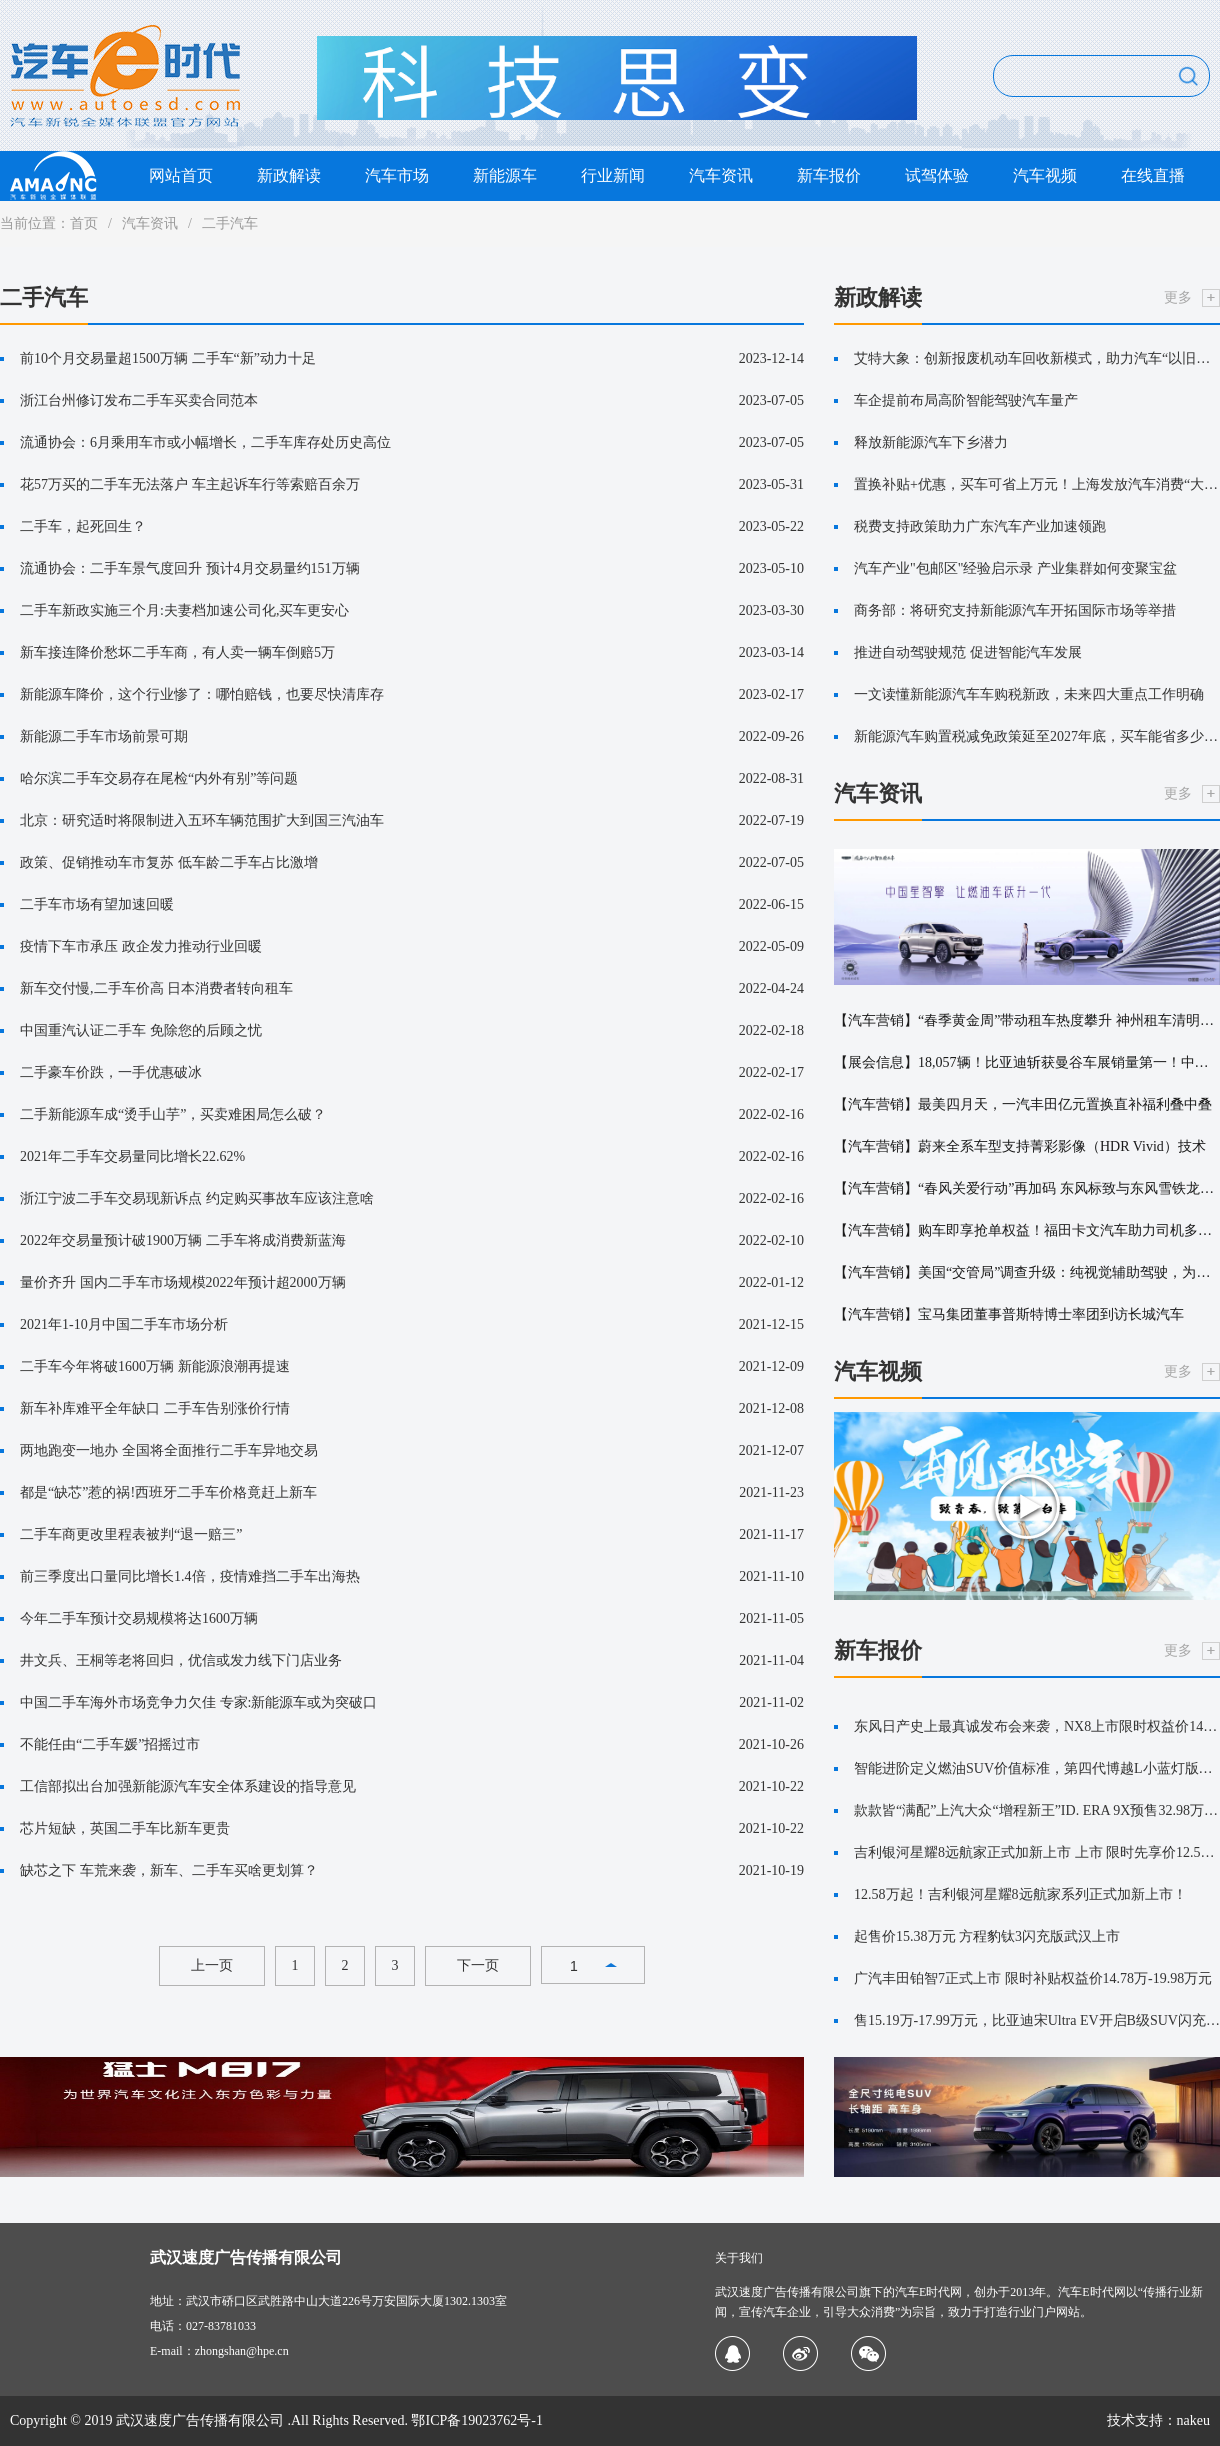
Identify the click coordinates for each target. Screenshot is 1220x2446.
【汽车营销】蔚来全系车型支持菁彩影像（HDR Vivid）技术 (1020, 1146)
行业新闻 (613, 175)
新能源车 (505, 175)
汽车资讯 (721, 175)
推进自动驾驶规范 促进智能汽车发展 (968, 652)
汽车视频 (1045, 175)
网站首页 (181, 175)
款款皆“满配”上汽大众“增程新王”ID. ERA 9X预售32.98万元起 (1037, 1810)
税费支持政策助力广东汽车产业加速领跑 (980, 526)
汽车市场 (397, 175)
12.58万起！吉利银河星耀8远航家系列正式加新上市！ (1020, 1894)
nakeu (1193, 2420)
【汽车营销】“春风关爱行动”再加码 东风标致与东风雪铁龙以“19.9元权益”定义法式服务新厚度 (1027, 1188)
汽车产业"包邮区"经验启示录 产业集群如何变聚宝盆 (1015, 568)
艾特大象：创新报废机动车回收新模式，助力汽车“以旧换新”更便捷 (1037, 358)
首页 (84, 223)
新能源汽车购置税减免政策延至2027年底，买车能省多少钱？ (1037, 736)
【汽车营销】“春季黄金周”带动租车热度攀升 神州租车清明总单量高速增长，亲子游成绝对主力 (1027, 1020)
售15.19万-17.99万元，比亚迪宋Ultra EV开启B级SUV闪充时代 (1037, 2020)
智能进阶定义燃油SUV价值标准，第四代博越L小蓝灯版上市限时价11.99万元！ (1037, 1768)
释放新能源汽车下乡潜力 (931, 442)
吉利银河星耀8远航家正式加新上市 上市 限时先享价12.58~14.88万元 (1037, 1852)
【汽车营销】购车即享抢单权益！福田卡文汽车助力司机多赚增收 (1027, 1230)
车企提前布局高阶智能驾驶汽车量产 (966, 400)
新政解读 (289, 175)
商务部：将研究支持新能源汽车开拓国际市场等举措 (1015, 610)
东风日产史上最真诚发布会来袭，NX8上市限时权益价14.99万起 (1037, 1726)
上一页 (212, 1965)
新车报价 (829, 175)
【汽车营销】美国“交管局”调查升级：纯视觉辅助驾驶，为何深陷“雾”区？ (1027, 1272)
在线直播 (1153, 175)
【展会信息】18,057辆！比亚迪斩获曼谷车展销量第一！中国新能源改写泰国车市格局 (1027, 1062)
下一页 (478, 1965)
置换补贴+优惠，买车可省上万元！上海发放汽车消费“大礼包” (1037, 484)
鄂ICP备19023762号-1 (476, 2420)
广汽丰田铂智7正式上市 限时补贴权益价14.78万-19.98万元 (1033, 1978)
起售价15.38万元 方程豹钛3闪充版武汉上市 (987, 1936)
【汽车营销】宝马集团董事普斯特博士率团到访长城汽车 (1009, 1314)
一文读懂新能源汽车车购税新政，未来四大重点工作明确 (1029, 694)
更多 (1178, 297)
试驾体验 (937, 175)
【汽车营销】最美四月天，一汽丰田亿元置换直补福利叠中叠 (1023, 1104)
